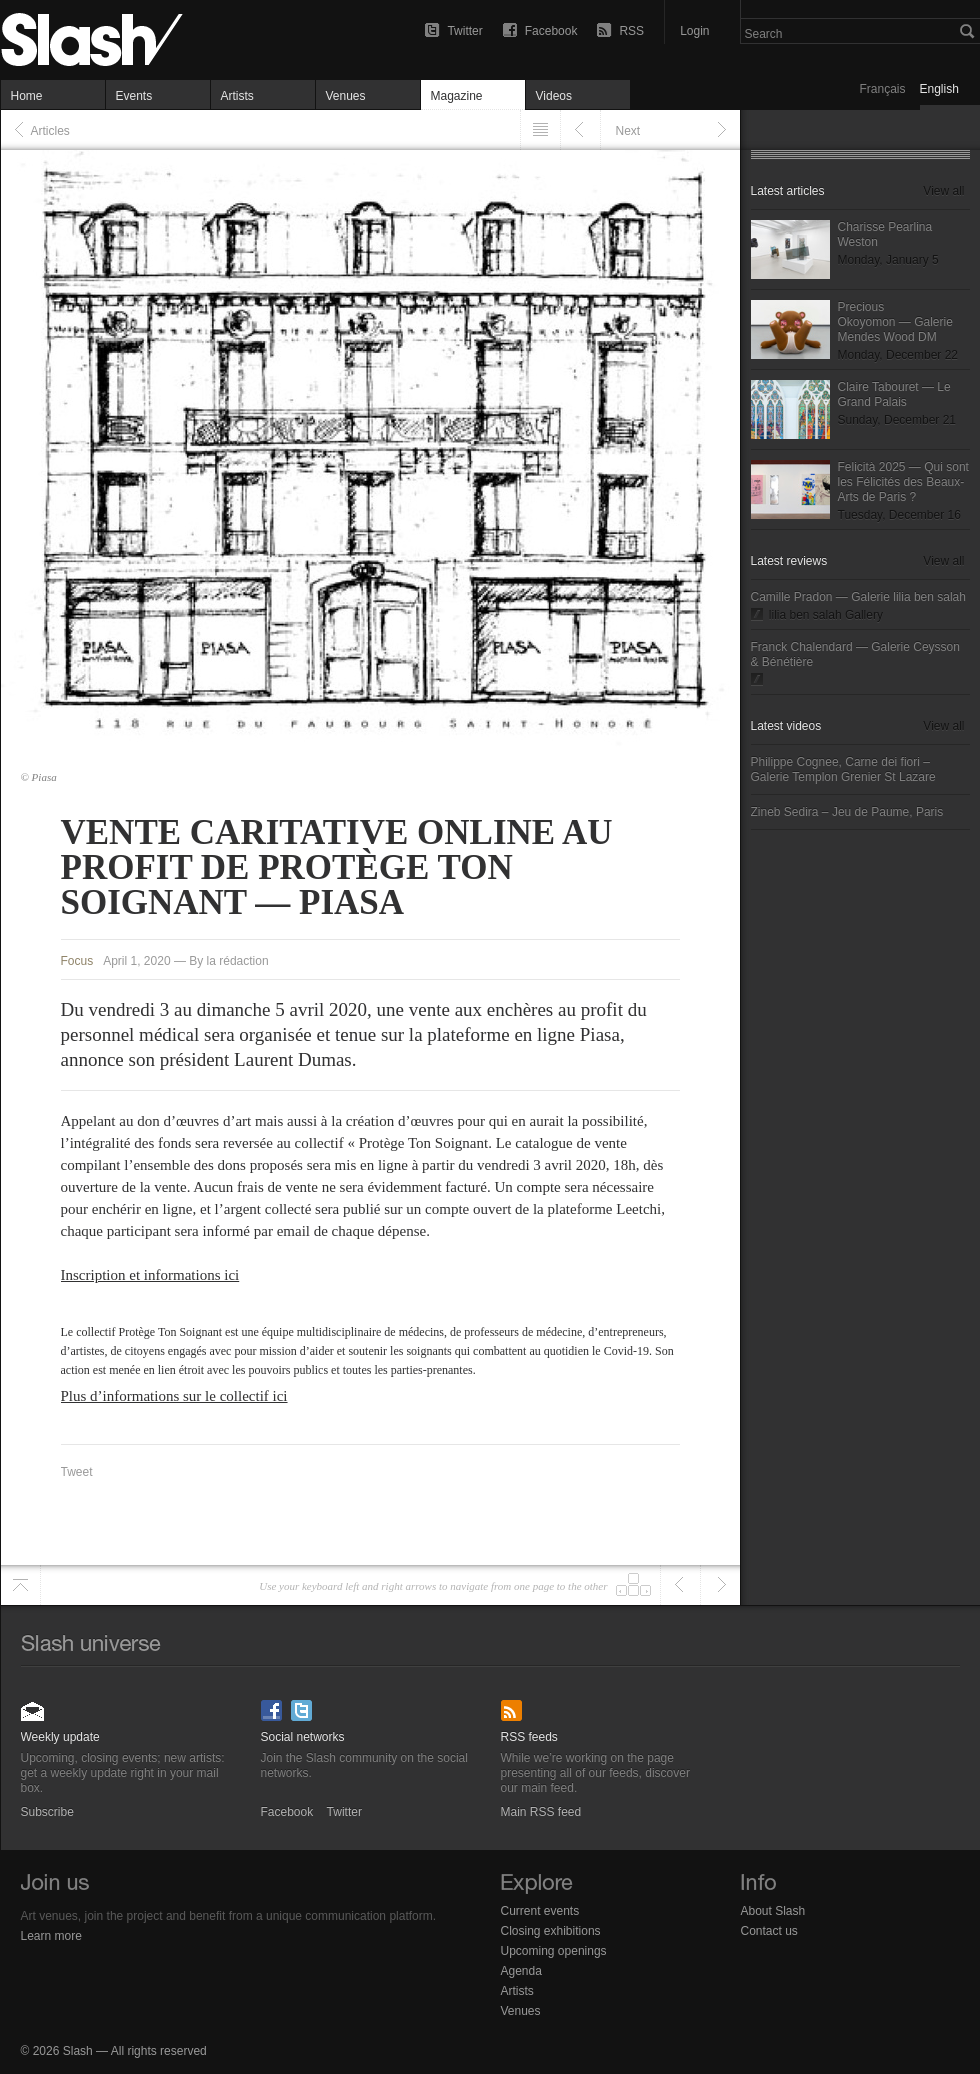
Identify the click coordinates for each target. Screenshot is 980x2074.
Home (27, 96)
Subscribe (33, 1704)
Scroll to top (20, 1585)
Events (134, 96)
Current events (540, 1911)
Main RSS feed (513, 1704)
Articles (50, 131)
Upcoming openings (554, 1951)
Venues (346, 96)
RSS (631, 31)
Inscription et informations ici (150, 1275)
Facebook (551, 31)
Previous (580, 130)
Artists (237, 96)
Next (628, 131)
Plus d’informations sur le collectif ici (174, 1396)
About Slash (773, 1911)
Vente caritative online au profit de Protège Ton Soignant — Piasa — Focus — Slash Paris (131, 40)
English (939, 89)
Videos (554, 96)
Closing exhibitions (551, 1931)
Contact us (769, 1931)
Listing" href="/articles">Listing (540, 130)
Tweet (77, 1472)
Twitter (464, 31)
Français (883, 89)
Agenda (521, 1971)
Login (694, 31)
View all (943, 191)
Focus (77, 961)
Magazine (457, 96)
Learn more (51, 1936)
